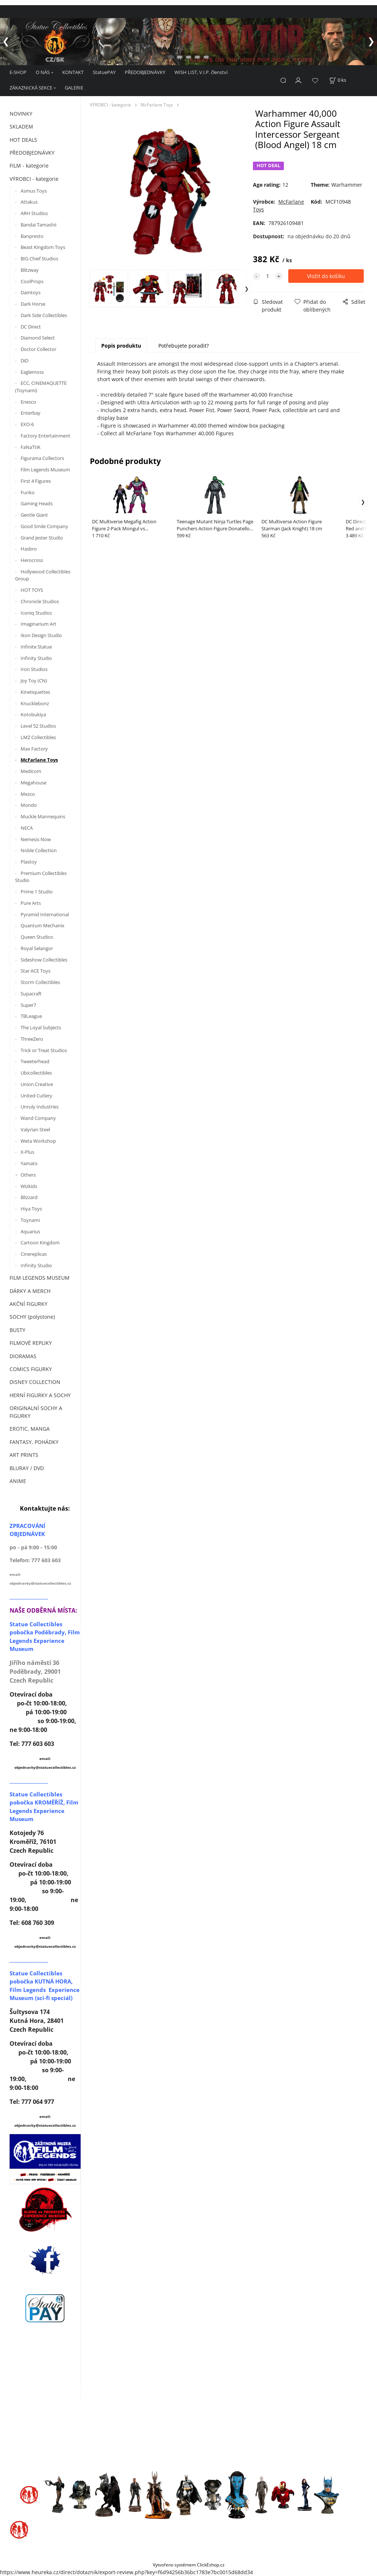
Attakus (29, 201)
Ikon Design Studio (41, 635)
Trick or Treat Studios (44, 1050)
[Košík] (337, 80)
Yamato (29, 1163)
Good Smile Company (44, 526)
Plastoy (29, 861)
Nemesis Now (36, 839)
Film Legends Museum (45, 469)
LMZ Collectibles (38, 737)
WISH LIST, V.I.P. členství (201, 72)
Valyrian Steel (35, 1129)
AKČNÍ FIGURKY (28, 1303)
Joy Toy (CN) (34, 680)
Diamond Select (38, 337)
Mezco (28, 794)
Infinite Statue (37, 646)
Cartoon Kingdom (40, 1242)
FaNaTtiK (30, 447)
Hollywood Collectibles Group (42, 575)
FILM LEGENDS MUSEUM (40, 1277)
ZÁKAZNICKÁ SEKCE (31, 87)
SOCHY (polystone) (32, 1316)
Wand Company (38, 1118)
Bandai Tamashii (38, 224)
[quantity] (267, 276)
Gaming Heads (37, 503)
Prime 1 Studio (37, 891)
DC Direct (31, 326)
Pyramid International (45, 914)
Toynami (30, 1220)
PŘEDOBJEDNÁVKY (145, 72)
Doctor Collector (38, 349)
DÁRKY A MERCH (30, 1290)
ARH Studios (34, 213)
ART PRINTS (24, 1454)
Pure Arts (31, 903)
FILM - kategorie (29, 165)
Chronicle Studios (40, 601)
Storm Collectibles (40, 982)
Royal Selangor (37, 948)
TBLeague (31, 1016)
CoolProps (32, 281)
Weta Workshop (38, 1141)
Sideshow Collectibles (44, 959)
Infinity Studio (36, 658)
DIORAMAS (23, 1356)
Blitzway (30, 270)
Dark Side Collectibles (44, 315)
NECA (27, 828)
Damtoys (30, 292)
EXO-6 (27, 424)
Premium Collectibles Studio (41, 877)
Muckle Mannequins (43, 816)
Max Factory (34, 748)
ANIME (18, 1480)
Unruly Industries (40, 1106)
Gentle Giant (34, 515)
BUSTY (17, 1329)
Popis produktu (121, 345)
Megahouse (33, 782)
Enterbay (30, 413)
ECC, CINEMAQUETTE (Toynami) (41, 387)
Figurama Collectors (42, 458)
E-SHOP (18, 72)
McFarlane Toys (39, 759)
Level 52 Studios (38, 726)
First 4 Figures (36, 481)
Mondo (29, 805)
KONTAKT (73, 72)
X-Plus (27, 1152)
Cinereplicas (34, 1254)
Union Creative (37, 1084)
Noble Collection (39, 850)
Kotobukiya (33, 714)
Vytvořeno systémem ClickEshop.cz (189, 2565)
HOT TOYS (32, 590)
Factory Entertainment (45, 435)
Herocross (32, 560)
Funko (28, 492)
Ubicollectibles (36, 1072)
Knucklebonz (35, 703)
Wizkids (29, 1186)
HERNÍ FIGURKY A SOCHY (40, 1395)
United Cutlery (36, 1095)
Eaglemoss (32, 372)
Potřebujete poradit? (183, 345)
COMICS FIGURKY (31, 1369)
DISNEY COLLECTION (35, 1381)
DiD (24, 360)
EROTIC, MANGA (30, 1428)
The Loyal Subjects (41, 1027)
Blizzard (29, 1197)
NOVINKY (21, 113)
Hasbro (29, 548)
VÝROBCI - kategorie (34, 178)
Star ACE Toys (35, 970)
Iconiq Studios (36, 612)
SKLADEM (21, 126)
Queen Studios (37, 937)
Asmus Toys (34, 190)
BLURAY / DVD (27, 1468)
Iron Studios (34, 669)
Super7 (28, 1005)
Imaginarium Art (38, 624)
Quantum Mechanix (42, 925)
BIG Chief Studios (39, 258)
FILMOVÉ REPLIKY (31, 1342)
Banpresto (32, 236)
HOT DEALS (23, 139)
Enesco (28, 401)
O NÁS (43, 72)
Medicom (31, 771)
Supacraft (31, 993)
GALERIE (74, 87)
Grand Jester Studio (42, 537)
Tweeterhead (35, 1061)
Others (28, 1174)
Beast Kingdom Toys (43, 247)
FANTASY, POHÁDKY (34, 1441)
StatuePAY (104, 72)
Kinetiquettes (35, 692)
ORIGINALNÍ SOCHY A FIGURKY (36, 1412)
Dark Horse (33, 304)
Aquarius (30, 1231)
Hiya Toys (31, 1208)
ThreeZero (32, 1039)
